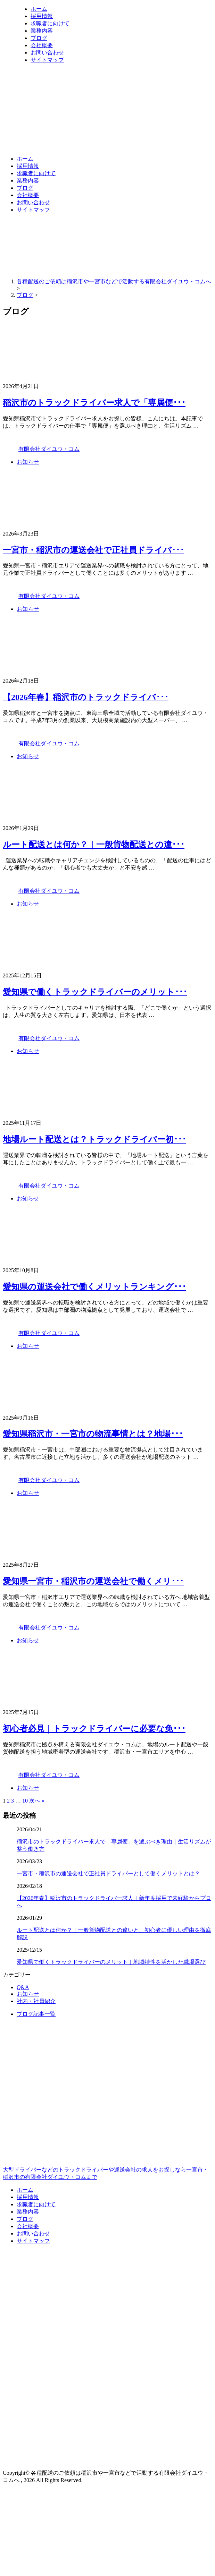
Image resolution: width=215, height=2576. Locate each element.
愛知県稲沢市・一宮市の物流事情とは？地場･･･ (93, 1433)
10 (25, 1801)
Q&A (23, 1987)
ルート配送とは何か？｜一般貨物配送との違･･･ (93, 844)
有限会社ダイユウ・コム (49, 449)
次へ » (36, 1801)
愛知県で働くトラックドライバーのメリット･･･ (95, 991)
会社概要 (42, 45)
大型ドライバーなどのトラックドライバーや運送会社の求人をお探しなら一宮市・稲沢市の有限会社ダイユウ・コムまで (107, 2143)
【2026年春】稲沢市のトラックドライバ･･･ (85, 697)
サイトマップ (47, 60)
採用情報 (42, 16)
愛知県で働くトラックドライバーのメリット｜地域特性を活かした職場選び (111, 1962)
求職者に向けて (50, 23)
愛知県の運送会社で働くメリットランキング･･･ (94, 1286)
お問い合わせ (47, 52)
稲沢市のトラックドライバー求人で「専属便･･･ (94, 402)
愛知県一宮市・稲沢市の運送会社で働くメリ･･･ (93, 1581)
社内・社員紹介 (36, 2001)
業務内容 (42, 31)
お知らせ (28, 462)
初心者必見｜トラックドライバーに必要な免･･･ (94, 1728)
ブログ (39, 38)
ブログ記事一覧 (36, 2014)
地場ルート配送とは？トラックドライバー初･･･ (94, 1139)
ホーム (39, 9)
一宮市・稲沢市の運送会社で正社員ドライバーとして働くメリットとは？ (108, 1873)
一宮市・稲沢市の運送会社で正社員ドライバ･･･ (93, 550)
